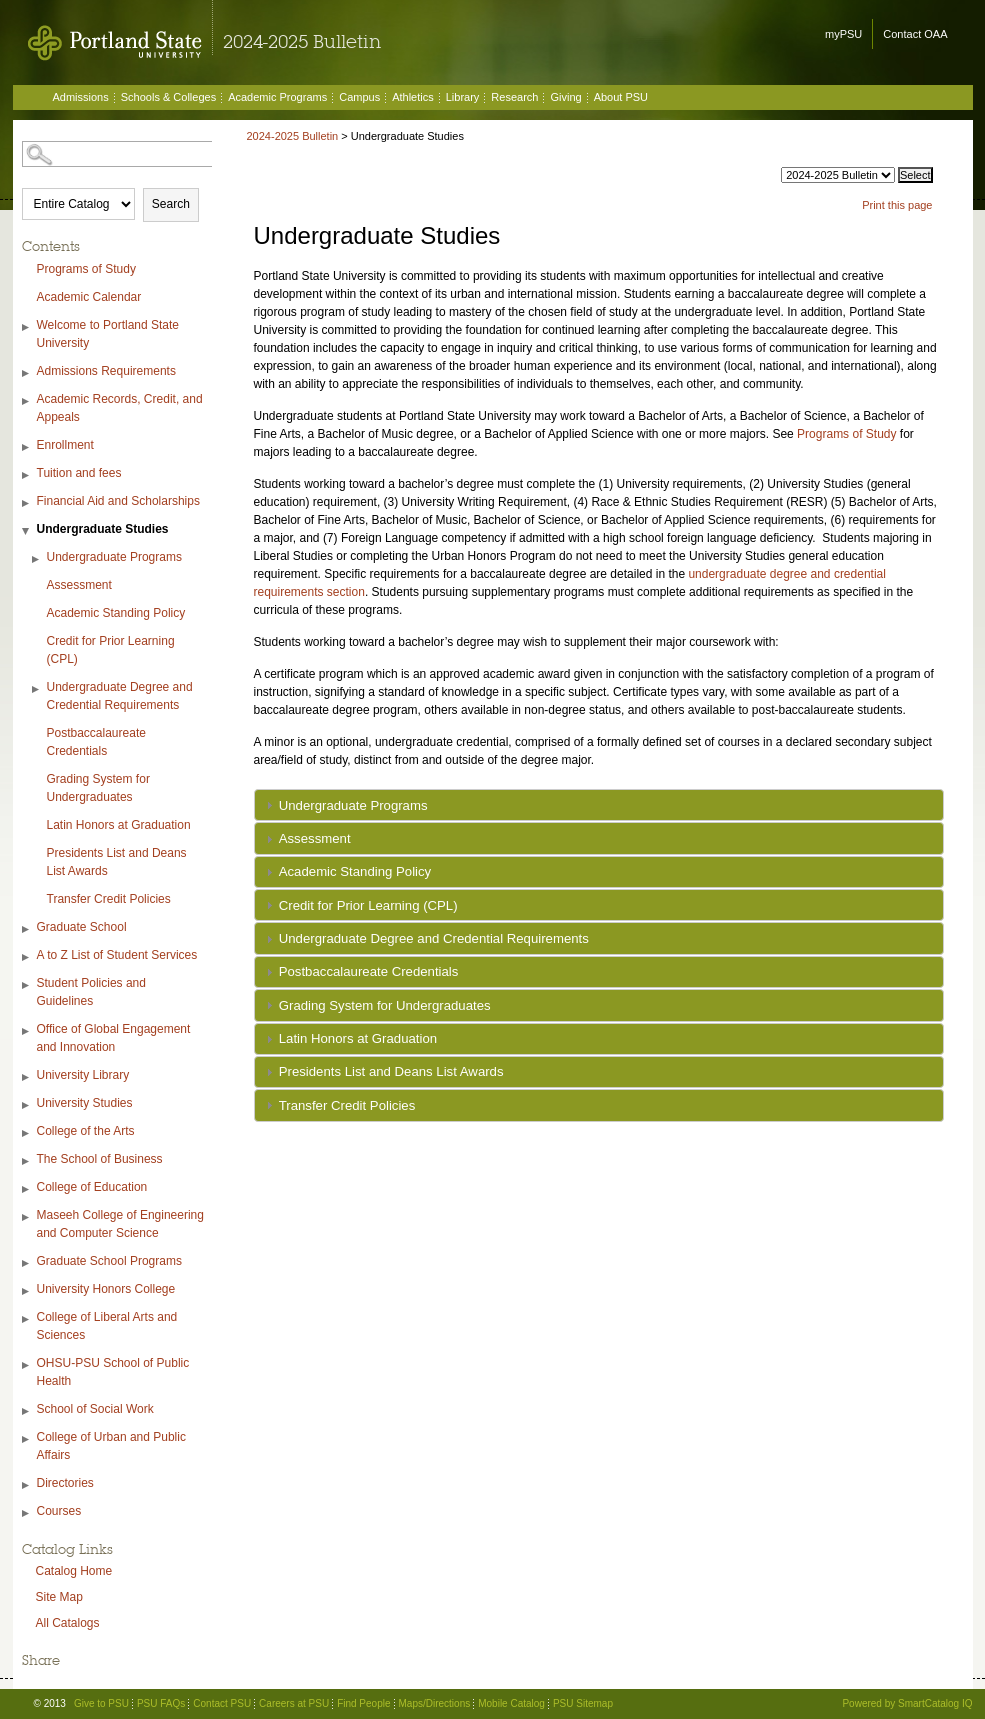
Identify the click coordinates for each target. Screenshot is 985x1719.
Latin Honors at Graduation (119, 825)
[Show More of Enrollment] (27, 447)
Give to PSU (101, 1703)
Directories (65, 1483)
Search (171, 204)
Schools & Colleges (168, 97)
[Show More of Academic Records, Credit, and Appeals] (27, 401)
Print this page (897, 205)
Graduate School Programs (109, 1261)
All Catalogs (68, 1623)
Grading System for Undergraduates (98, 788)
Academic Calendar (89, 297)
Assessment (79, 585)
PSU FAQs (161, 1703)
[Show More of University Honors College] (27, 1291)
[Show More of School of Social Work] (27, 1411)
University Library (83, 1075)
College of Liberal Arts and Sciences (107, 1326)
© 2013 (50, 1703)
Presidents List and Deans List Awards (117, 862)
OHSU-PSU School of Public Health (113, 1372)
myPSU (843, 34)
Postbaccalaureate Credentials (96, 742)
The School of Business (100, 1159)
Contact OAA (915, 34)
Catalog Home (74, 1571)
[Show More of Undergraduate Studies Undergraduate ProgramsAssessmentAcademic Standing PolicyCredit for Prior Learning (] (27, 531)
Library (463, 97)
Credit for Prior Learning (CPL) (111, 650)
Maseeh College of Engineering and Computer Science (120, 1224)
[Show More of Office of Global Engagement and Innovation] (27, 1031)
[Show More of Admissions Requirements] (27, 373)
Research (514, 97)
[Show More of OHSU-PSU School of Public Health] (27, 1365)
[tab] (599, 805)
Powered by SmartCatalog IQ (907, 1703)
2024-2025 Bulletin (293, 136)
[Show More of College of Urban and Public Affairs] (27, 1439)
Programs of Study (86, 269)
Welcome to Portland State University (108, 334)
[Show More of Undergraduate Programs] (37, 559)
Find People (363, 1703)
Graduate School (82, 927)
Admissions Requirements (106, 371)
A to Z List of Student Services (117, 955)
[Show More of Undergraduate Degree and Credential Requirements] (37, 689)
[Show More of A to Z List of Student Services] (27, 957)
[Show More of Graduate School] (27, 929)
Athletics (413, 97)
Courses (59, 1511)
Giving (565, 97)
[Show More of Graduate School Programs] (27, 1263)
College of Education (92, 1187)
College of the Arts (86, 1131)
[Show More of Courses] (27, 1513)
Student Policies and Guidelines (91, 992)
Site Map (59, 1597)
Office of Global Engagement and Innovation (114, 1038)
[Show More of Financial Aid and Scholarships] (27, 503)
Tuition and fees (79, 473)
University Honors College (106, 1289)
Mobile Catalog (511, 1703)
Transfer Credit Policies (109, 899)
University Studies (85, 1103)
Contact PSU (222, 1703)
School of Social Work (95, 1409)
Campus (359, 97)
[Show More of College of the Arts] (27, 1133)
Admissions (81, 97)
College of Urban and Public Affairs (111, 1446)
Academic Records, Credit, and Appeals (120, 408)
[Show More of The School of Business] (27, 1161)
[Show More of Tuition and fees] (27, 475)
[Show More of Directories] (27, 1485)
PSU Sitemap (583, 1703)
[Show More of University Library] (27, 1077)
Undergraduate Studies (103, 529)
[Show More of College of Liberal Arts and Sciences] (27, 1319)
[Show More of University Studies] (27, 1105)
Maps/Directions (435, 1703)
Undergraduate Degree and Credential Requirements (120, 696)
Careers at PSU (294, 1703)
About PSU (621, 97)
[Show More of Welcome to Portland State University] (27, 327)
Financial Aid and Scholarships (118, 501)
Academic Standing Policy (116, 613)
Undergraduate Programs (114, 557)
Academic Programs (277, 97)
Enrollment (65, 445)
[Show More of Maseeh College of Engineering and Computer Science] (27, 1217)
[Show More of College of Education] (27, 1189)
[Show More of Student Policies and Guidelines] (27, 985)
